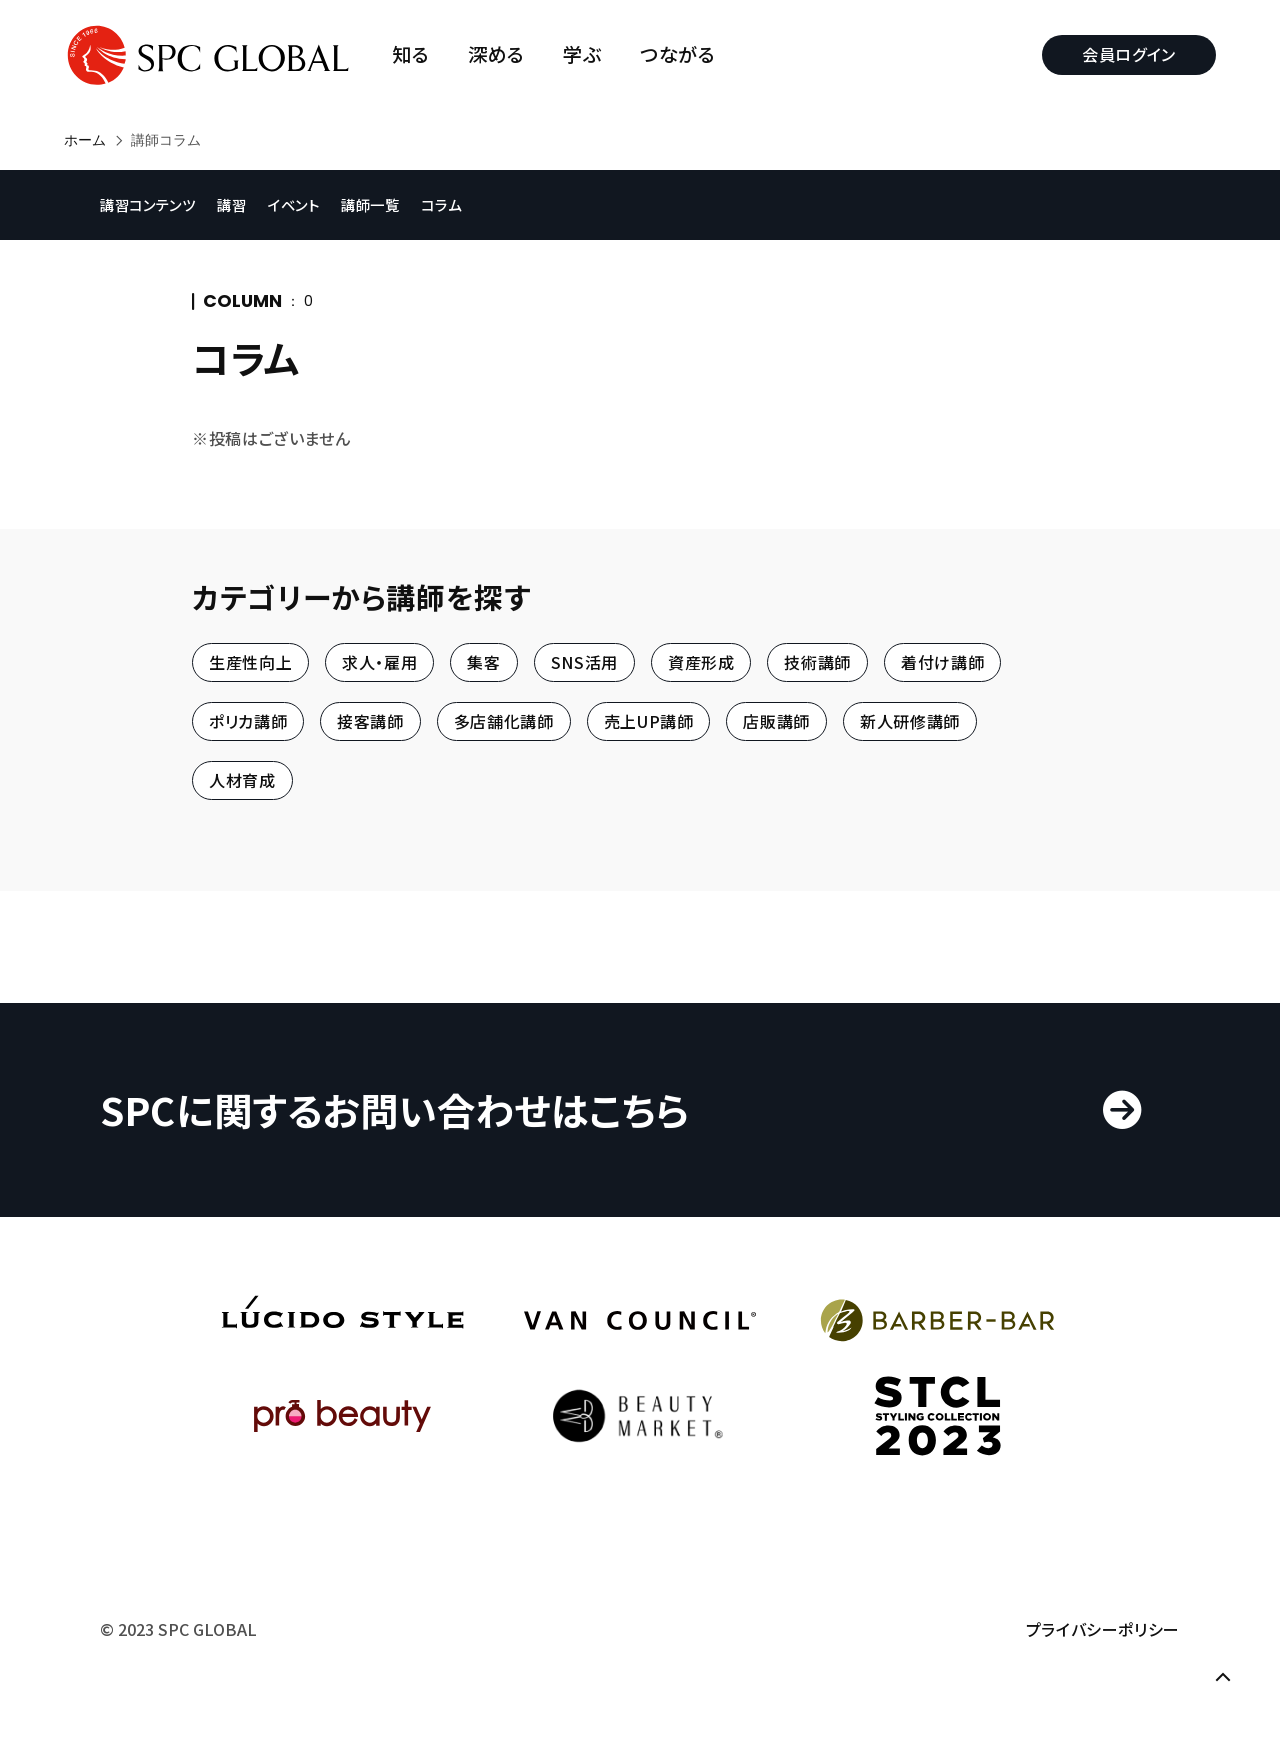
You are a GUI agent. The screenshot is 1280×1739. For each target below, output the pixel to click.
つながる (678, 54)
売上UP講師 (649, 721)
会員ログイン (1129, 54)
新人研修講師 (910, 721)
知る (410, 54)
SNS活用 (584, 662)
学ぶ (582, 54)
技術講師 (817, 662)
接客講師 (370, 721)
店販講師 (776, 721)
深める (496, 54)
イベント (294, 204)
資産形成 (701, 662)
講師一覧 (370, 204)
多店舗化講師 (504, 721)
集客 (483, 662)
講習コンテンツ (147, 204)
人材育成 (242, 781)
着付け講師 (942, 662)
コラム (441, 204)
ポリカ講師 (248, 721)
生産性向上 (250, 662)
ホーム (85, 140)
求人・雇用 (379, 662)
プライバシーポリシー (1103, 1629)
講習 (231, 204)
